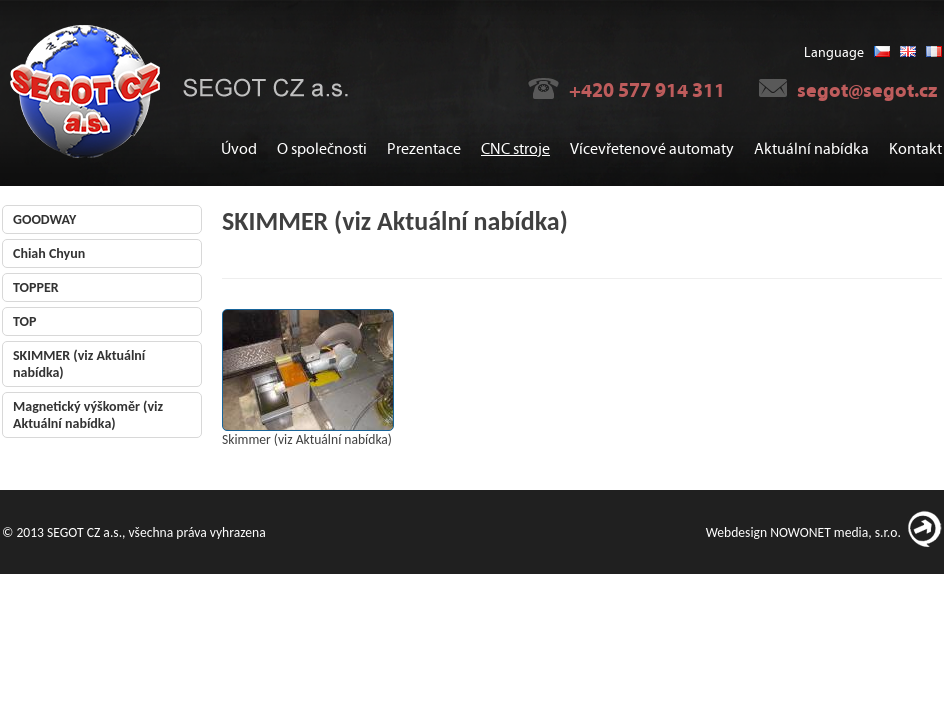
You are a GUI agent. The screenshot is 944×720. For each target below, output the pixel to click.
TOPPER (36, 287)
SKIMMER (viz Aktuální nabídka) (79, 364)
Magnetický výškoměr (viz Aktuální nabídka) (88, 415)
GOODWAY (44, 219)
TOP (24, 321)
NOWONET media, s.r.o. (835, 532)
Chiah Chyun (49, 253)
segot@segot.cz (867, 90)
